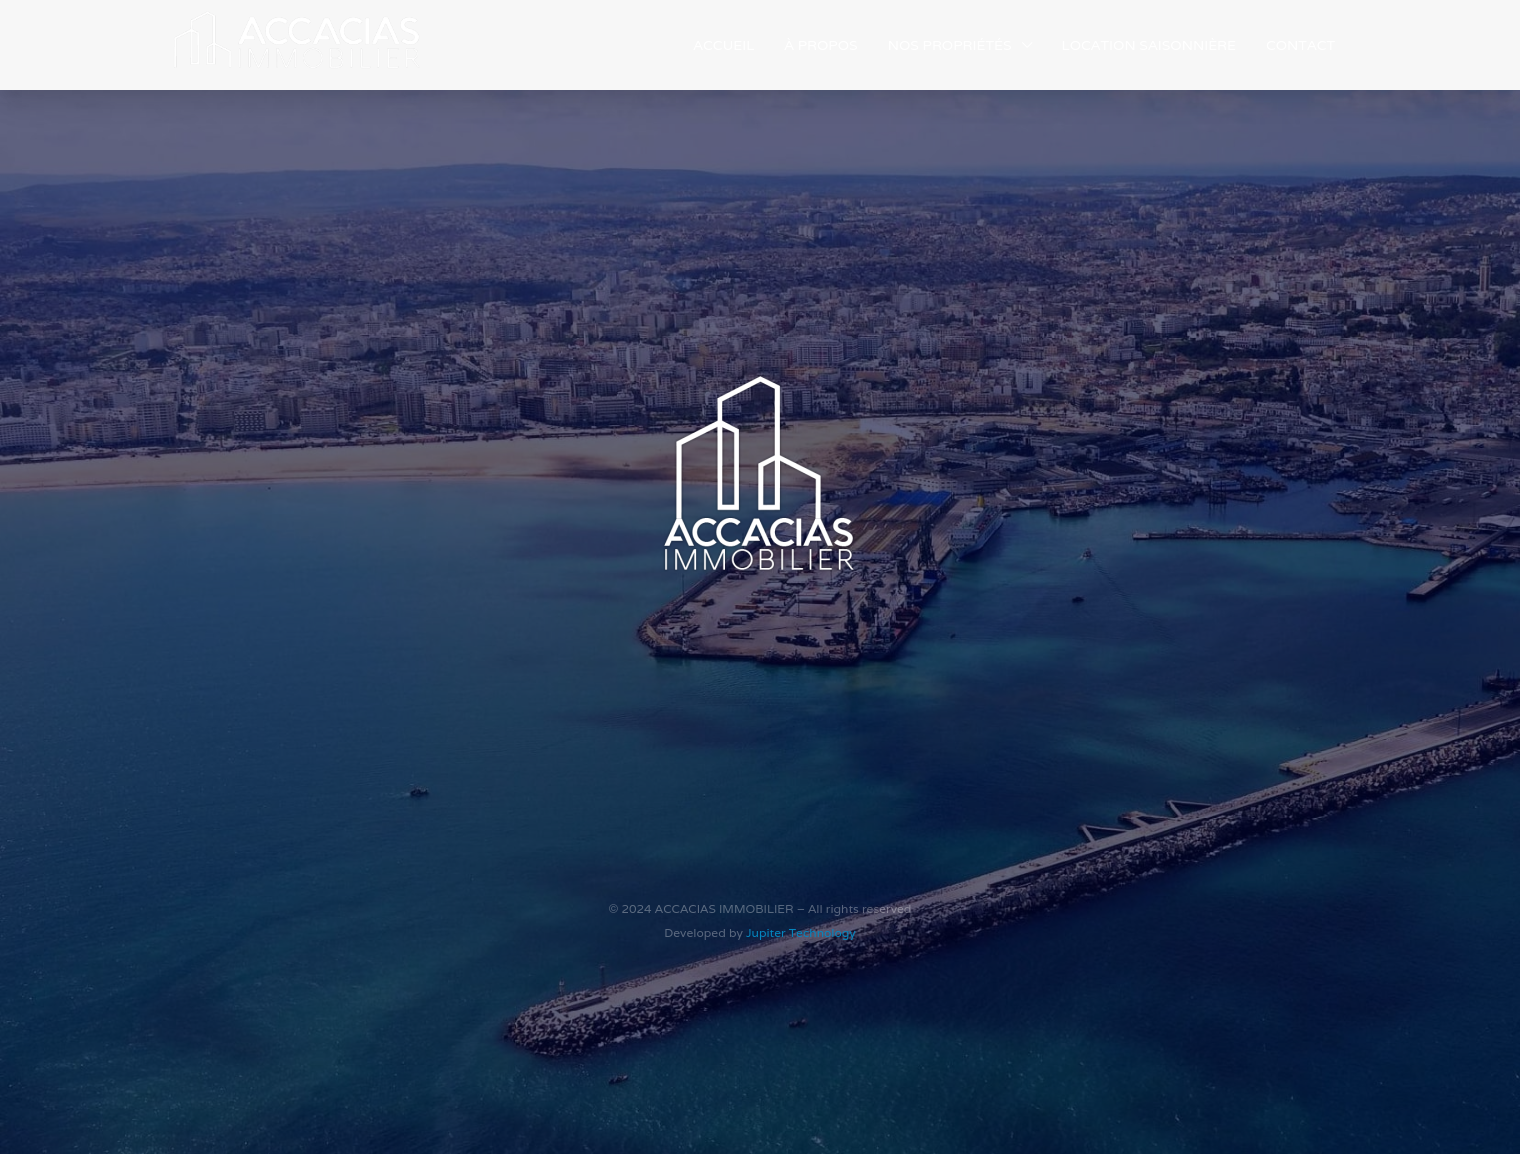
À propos (820, 45)
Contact (1300, 45)
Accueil (723, 45)
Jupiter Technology (801, 932)
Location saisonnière (1149, 45)
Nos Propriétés (950, 45)
